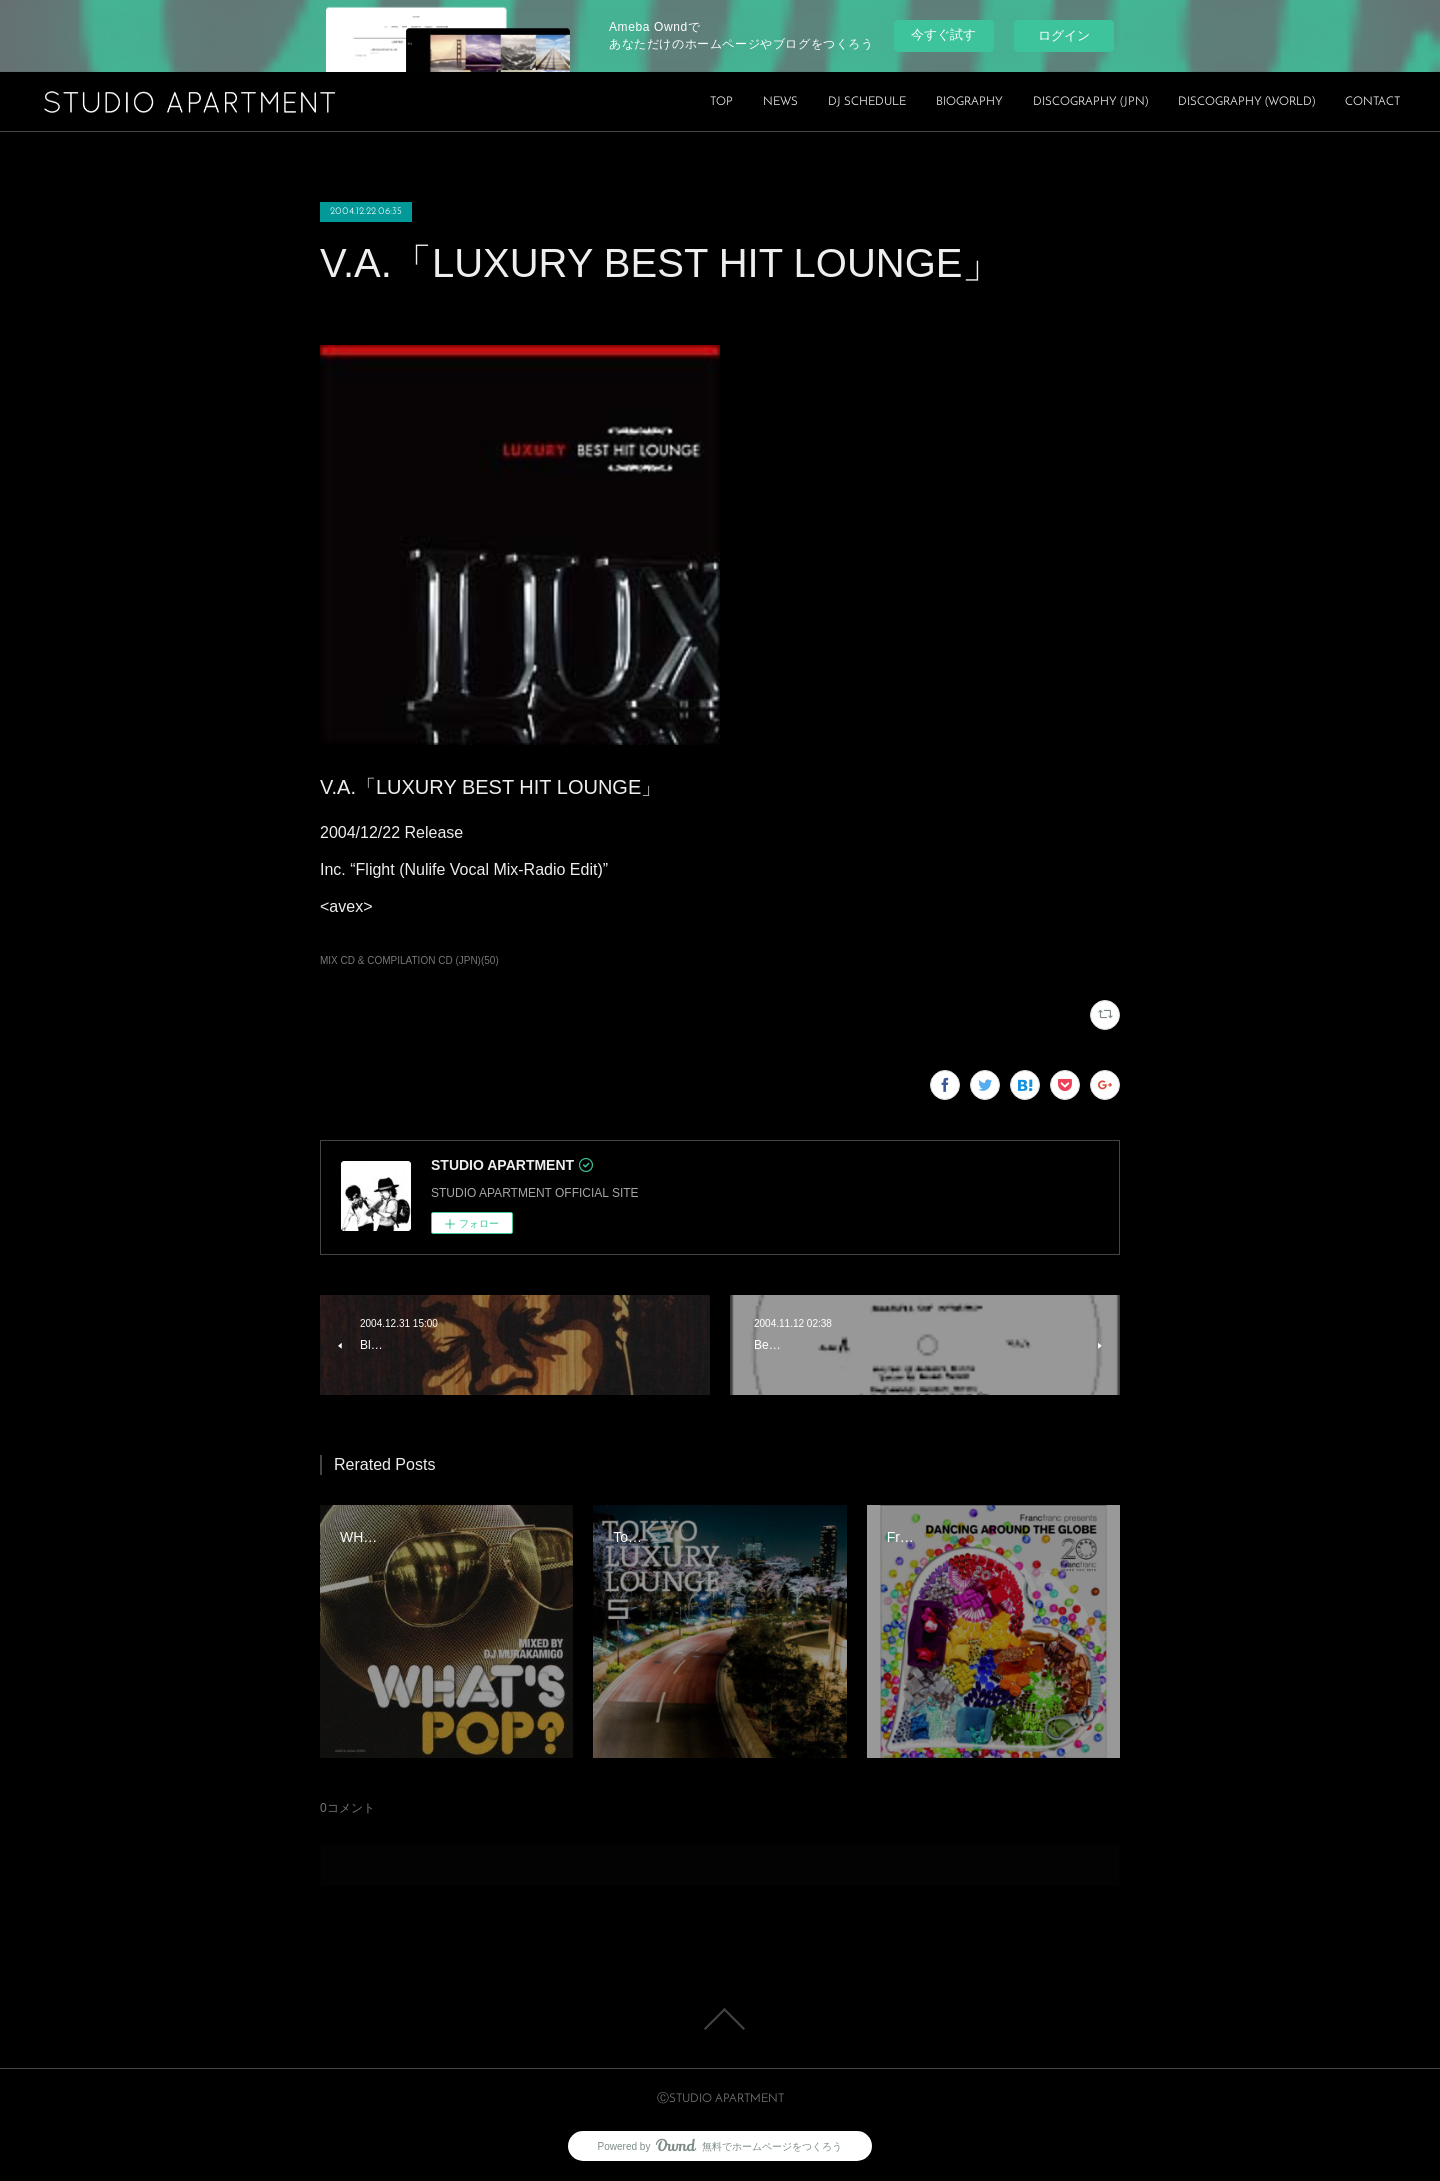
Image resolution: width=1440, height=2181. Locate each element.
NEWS (780, 102)
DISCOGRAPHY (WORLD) (1246, 102)
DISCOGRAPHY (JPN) (1090, 102)
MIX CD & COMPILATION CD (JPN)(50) (409, 960)
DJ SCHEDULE (867, 102)
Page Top (720, 2019)
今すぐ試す (943, 34)
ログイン (1064, 35)
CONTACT (1372, 102)
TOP (721, 102)
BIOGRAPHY (969, 102)
